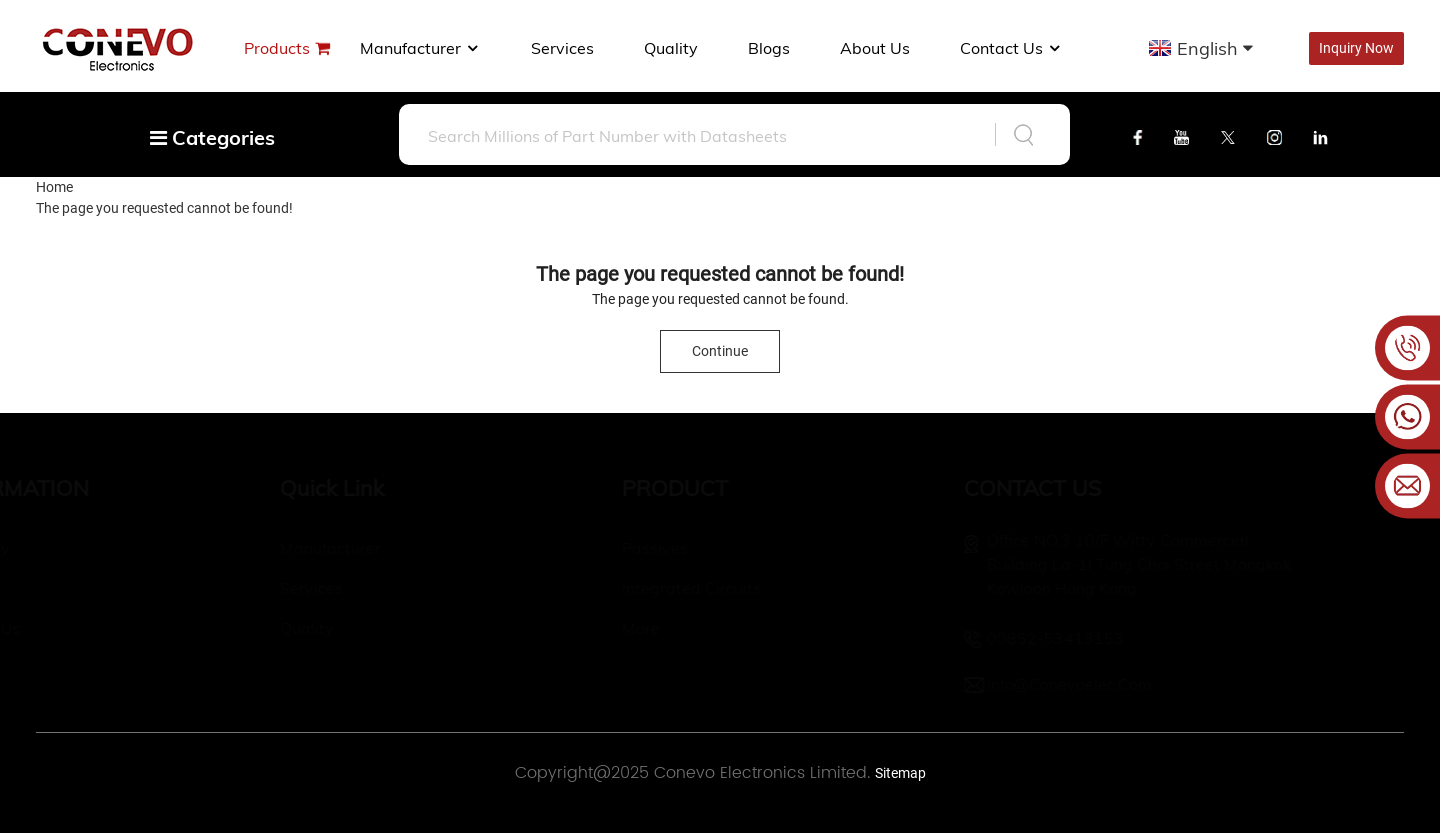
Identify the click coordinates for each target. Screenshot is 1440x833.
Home (54, 187)
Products (277, 48)
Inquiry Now (1356, 48)
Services (562, 48)
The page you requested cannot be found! (164, 208)
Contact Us (1011, 48)
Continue (720, 351)
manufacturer (420, 48)
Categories (212, 137)
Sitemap (900, 773)
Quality (671, 48)
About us (875, 48)
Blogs (769, 48)
